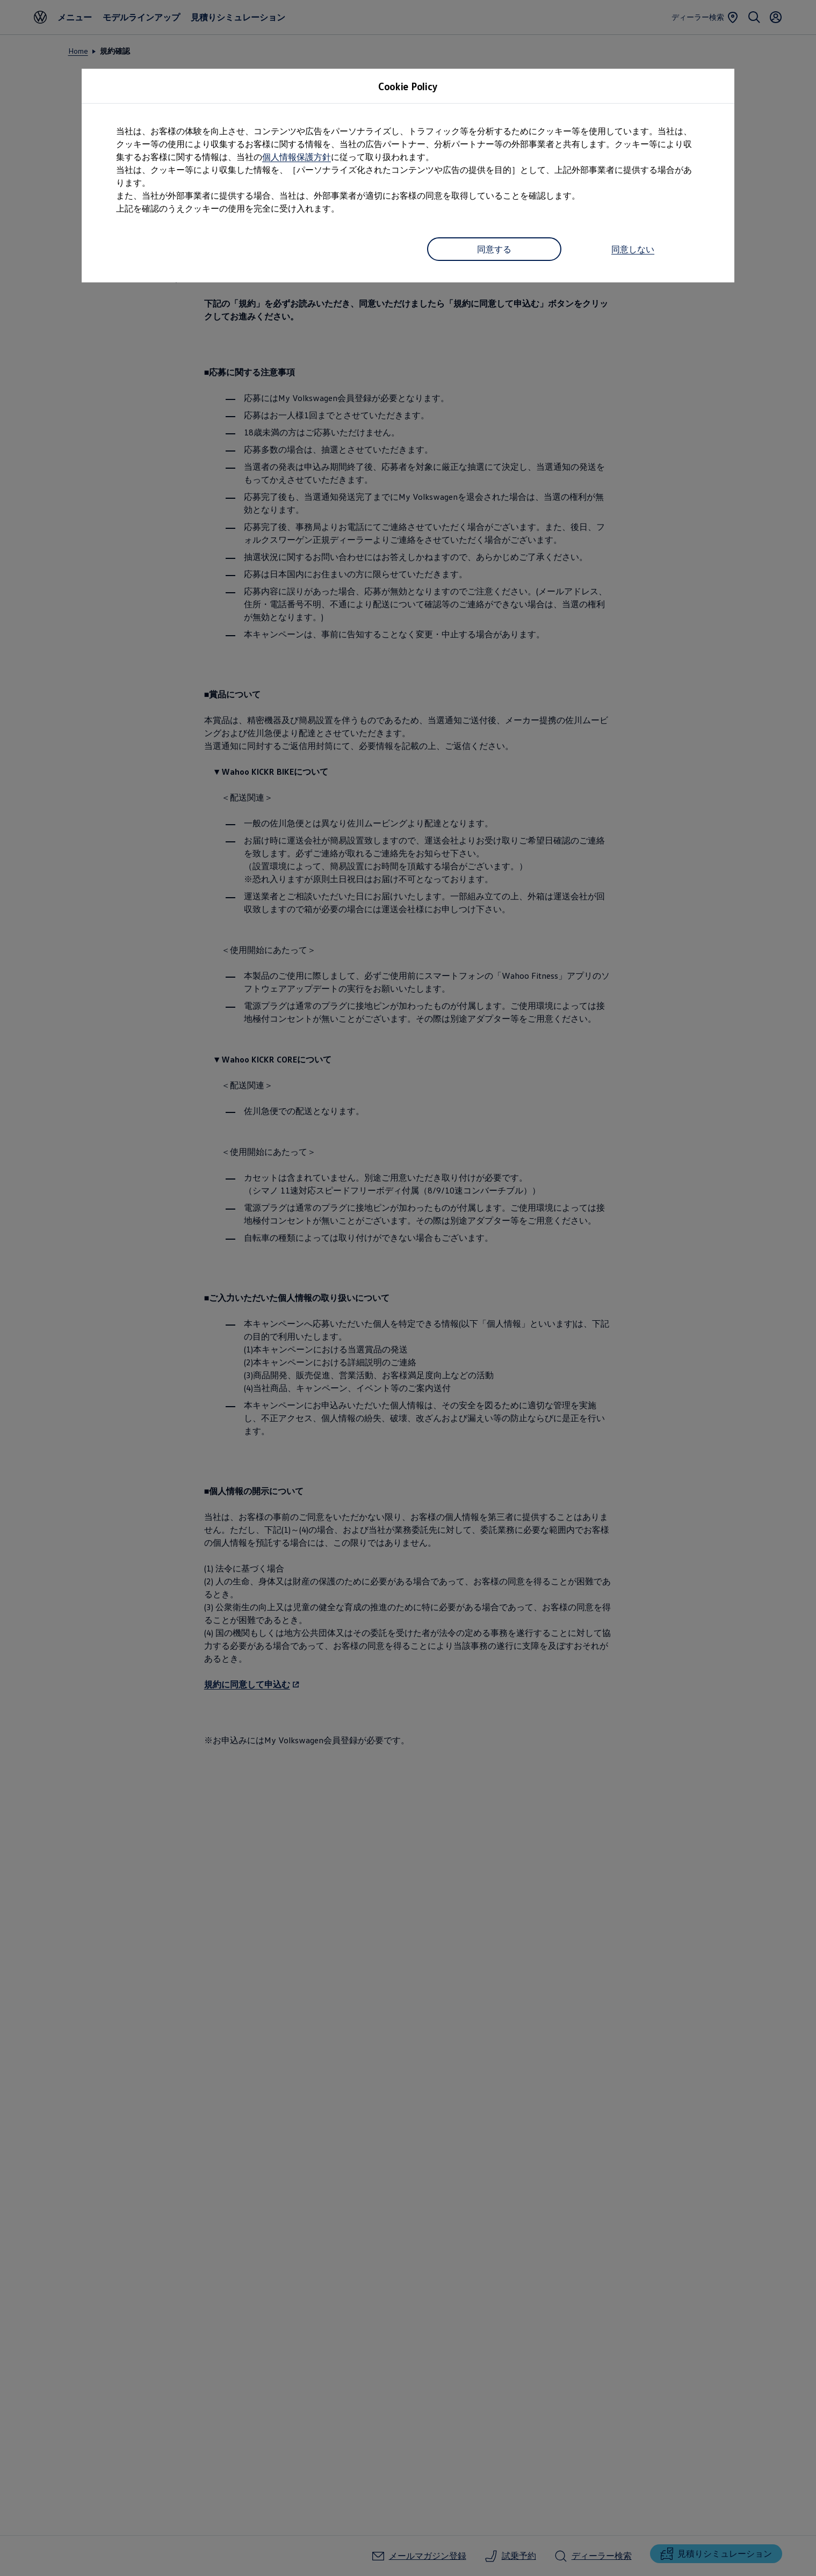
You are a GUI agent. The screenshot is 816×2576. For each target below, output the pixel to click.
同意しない (632, 249)
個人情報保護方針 (296, 156)
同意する (494, 249)
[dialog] (408, 1288)
